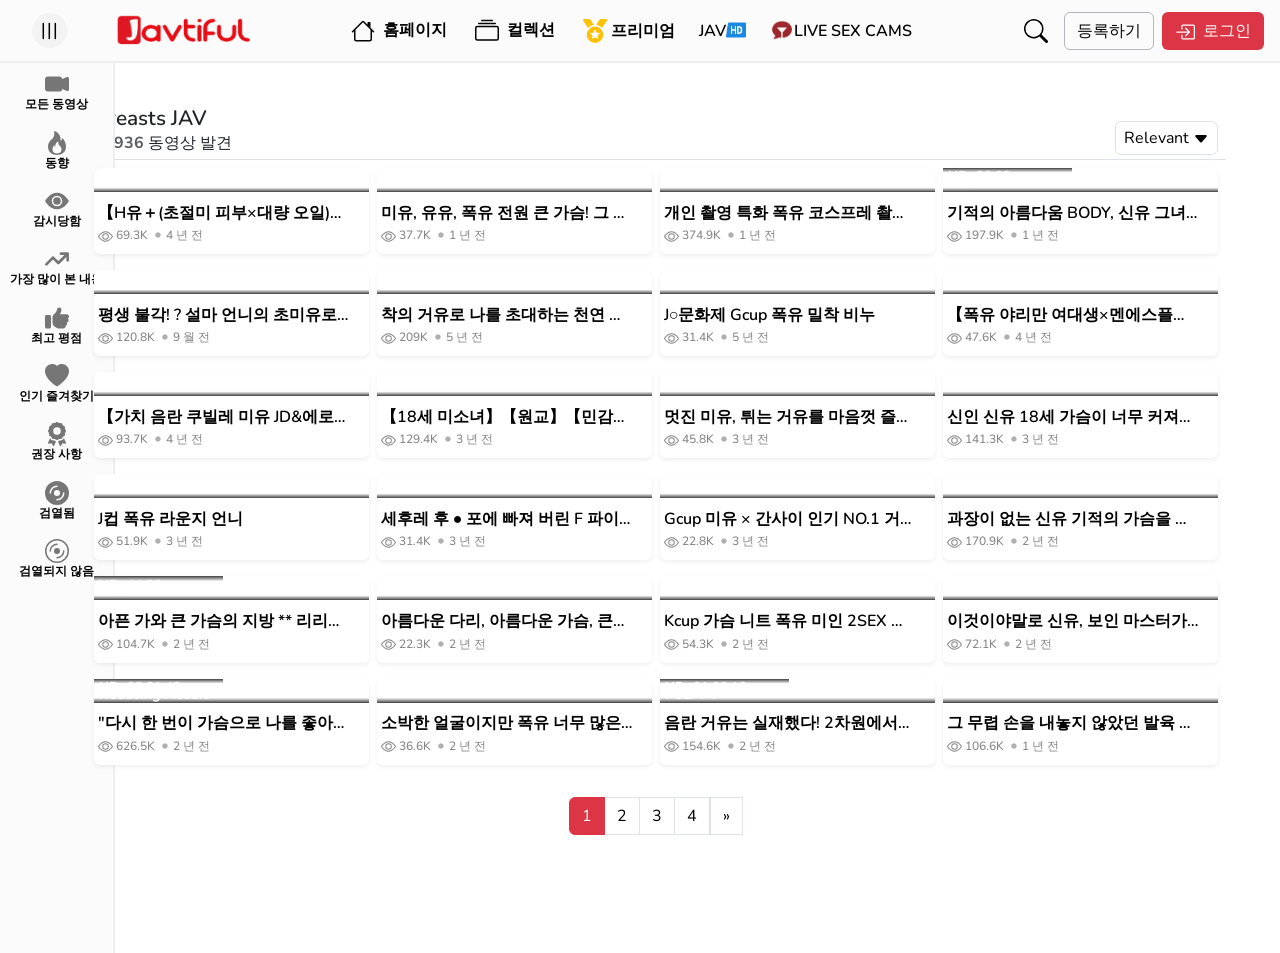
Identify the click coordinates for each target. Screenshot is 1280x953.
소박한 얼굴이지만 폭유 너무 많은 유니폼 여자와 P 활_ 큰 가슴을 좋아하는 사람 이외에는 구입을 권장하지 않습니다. (548, 723)
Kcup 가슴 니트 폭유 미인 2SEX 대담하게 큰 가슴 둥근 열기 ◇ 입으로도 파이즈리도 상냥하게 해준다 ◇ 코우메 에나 (830, 621)
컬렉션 (515, 31)
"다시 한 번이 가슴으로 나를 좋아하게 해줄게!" (265, 723)
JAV (712, 31)
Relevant (1208, 138)
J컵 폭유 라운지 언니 (212, 519)
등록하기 (1109, 31)
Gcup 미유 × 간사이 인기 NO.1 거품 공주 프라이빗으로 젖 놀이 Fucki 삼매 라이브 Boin (830, 519)
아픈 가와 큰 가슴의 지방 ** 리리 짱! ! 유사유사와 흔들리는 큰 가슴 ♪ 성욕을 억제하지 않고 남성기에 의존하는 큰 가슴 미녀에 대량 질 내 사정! (264, 621)
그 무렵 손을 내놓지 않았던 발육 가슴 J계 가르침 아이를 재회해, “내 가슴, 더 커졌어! (1113, 723)
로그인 (1213, 31)
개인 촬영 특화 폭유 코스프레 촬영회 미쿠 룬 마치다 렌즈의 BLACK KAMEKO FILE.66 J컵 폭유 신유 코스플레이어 (828, 213)
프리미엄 (629, 31)
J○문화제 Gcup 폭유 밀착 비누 (812, 315)
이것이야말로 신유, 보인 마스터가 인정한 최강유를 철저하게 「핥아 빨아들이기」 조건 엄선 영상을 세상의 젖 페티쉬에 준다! (1109, 621)
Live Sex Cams (853, 31)
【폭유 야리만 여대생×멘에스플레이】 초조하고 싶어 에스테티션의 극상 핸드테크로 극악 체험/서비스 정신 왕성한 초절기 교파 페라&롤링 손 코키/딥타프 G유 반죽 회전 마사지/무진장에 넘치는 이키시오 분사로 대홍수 (1114, 315)
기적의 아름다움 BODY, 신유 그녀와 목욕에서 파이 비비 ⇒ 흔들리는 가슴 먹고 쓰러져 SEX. (1111, 213)
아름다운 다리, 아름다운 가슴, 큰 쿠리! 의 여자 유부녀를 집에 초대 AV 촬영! (539, 621)
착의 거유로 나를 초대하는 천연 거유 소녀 (545, 315)
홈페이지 (399, 31)
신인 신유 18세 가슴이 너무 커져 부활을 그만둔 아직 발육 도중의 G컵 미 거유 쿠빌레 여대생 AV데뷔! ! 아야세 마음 (1112, 417)
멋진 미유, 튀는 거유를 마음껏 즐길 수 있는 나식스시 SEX (830, 417)
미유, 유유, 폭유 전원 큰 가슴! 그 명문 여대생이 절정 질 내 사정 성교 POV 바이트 (547, 213)
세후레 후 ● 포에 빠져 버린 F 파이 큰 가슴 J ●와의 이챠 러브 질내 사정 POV (548, 519)
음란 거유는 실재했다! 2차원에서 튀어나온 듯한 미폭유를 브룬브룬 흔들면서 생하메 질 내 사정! (824, 723)
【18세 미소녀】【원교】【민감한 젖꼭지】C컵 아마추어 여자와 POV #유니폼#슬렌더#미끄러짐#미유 (547, 417)
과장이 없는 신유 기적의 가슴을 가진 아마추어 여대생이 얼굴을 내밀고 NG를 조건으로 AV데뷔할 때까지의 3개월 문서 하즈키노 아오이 (1111, 519)
